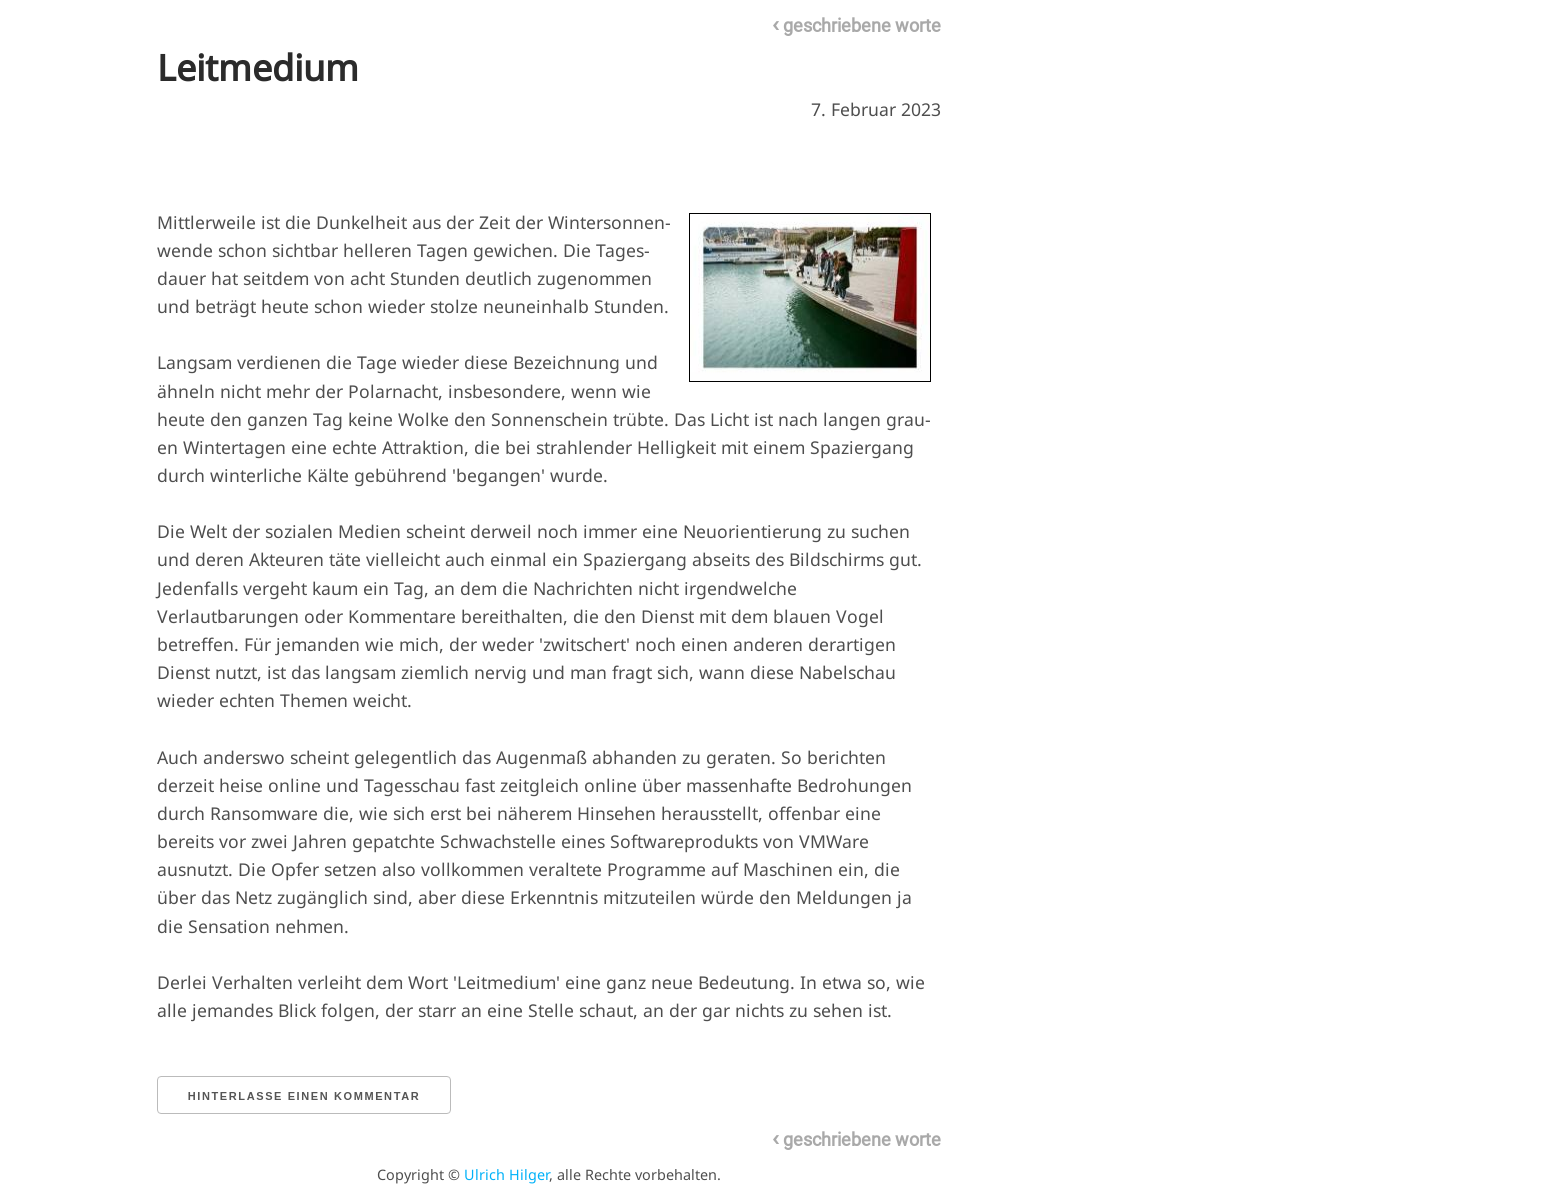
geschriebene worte (856, 25)
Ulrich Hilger (506, 1174)
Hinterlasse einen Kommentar (304, 1096)
